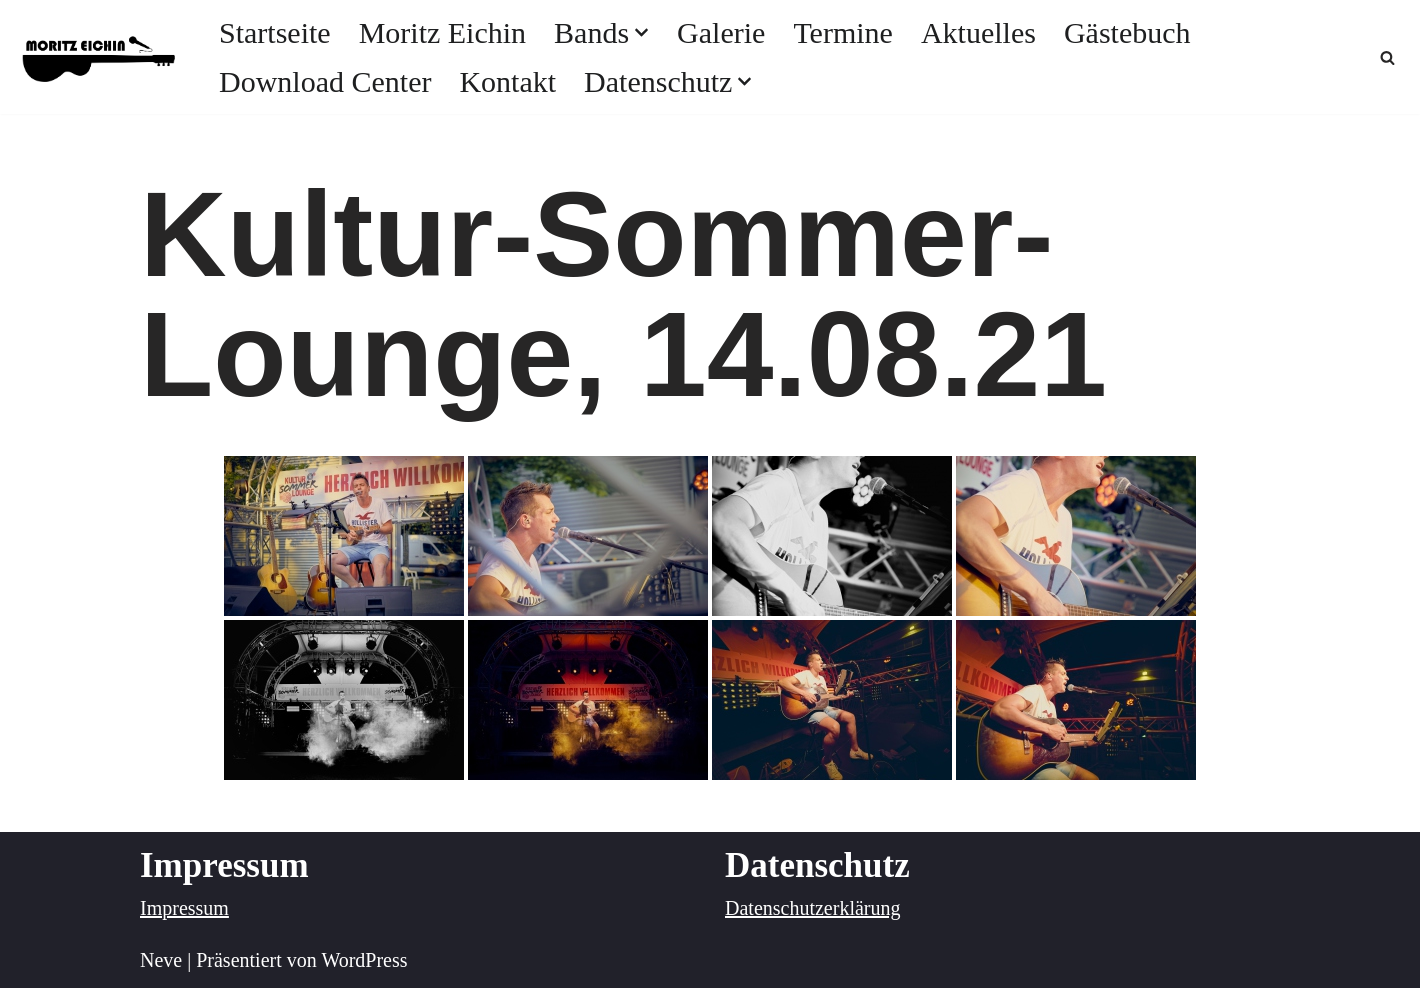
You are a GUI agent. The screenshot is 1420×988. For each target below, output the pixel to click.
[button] (641, 32)
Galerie (721, 32)
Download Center (325, 81)
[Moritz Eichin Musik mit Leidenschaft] (100, 57)
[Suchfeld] (1387, 57)
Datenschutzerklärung (812, 908)
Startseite (275, 32)
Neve (161, 960)
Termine (843, 32)
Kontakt (507, 81)
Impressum (184, 908)
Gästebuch (1127, 32)
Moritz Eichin (442, 32)
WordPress (364, 960)
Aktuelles (978, 32)
